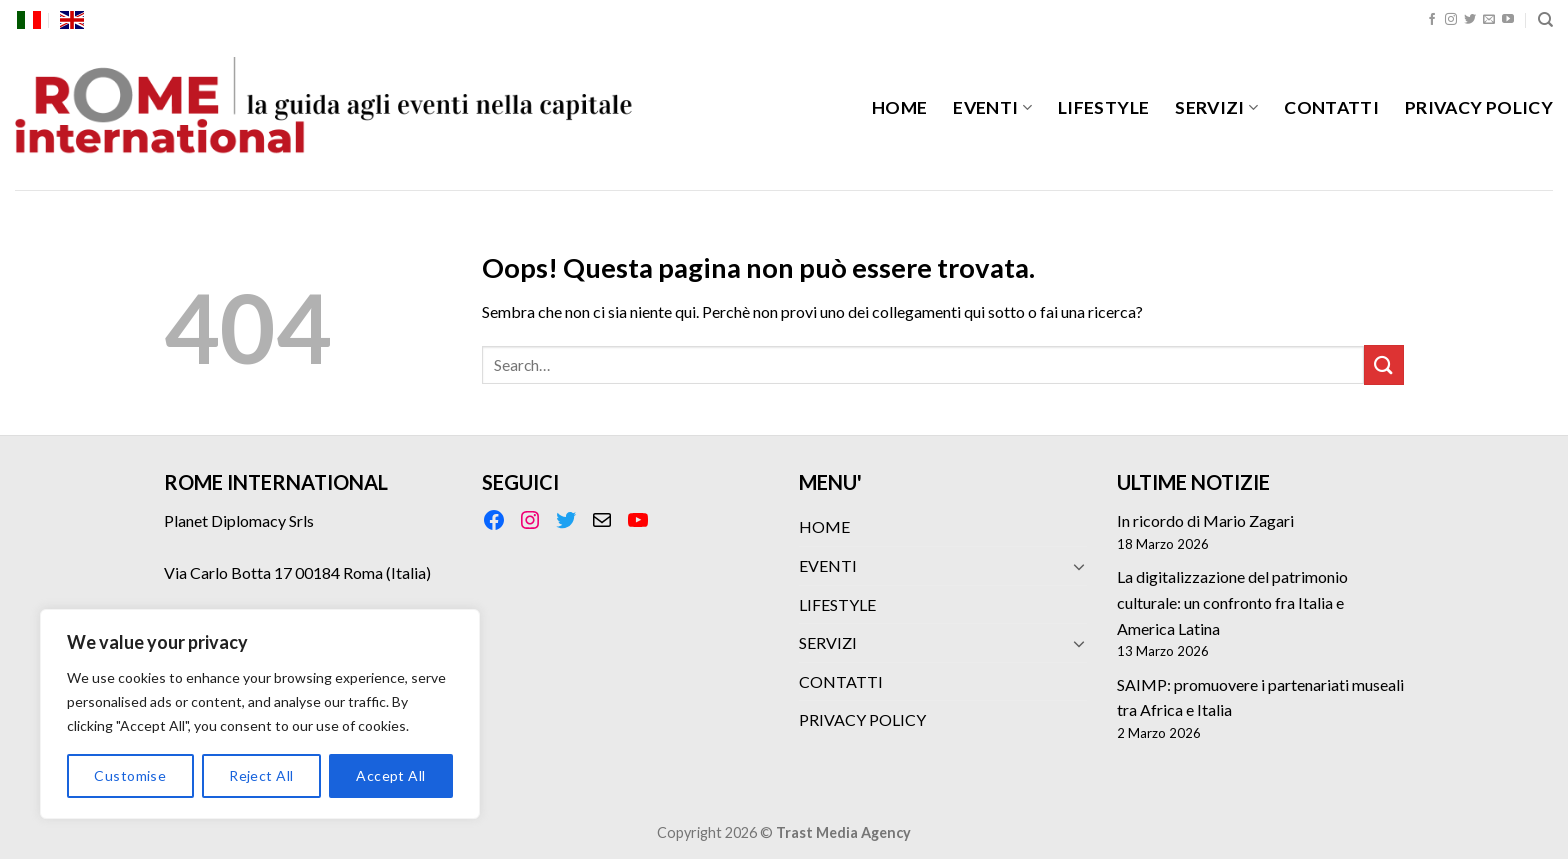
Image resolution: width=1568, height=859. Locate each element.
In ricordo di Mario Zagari (1205, 520)
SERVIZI (1216, 107)
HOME (899, 107)
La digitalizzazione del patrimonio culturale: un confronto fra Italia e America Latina (1232, 602)
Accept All (390, 775)
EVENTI (992, 107)
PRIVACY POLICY (1479, 107)
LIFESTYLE (1103, 107)
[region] (260, 714)
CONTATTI (1331, 107)
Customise (130, 775)
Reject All (261, 775)
